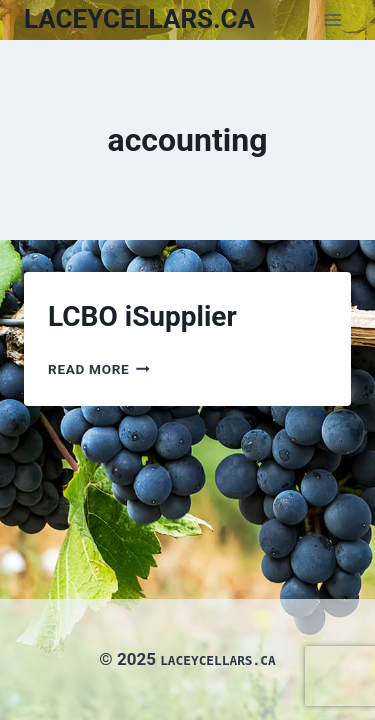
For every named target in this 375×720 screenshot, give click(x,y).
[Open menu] (332, 19)
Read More (99, 369)
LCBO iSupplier (142, 316)
